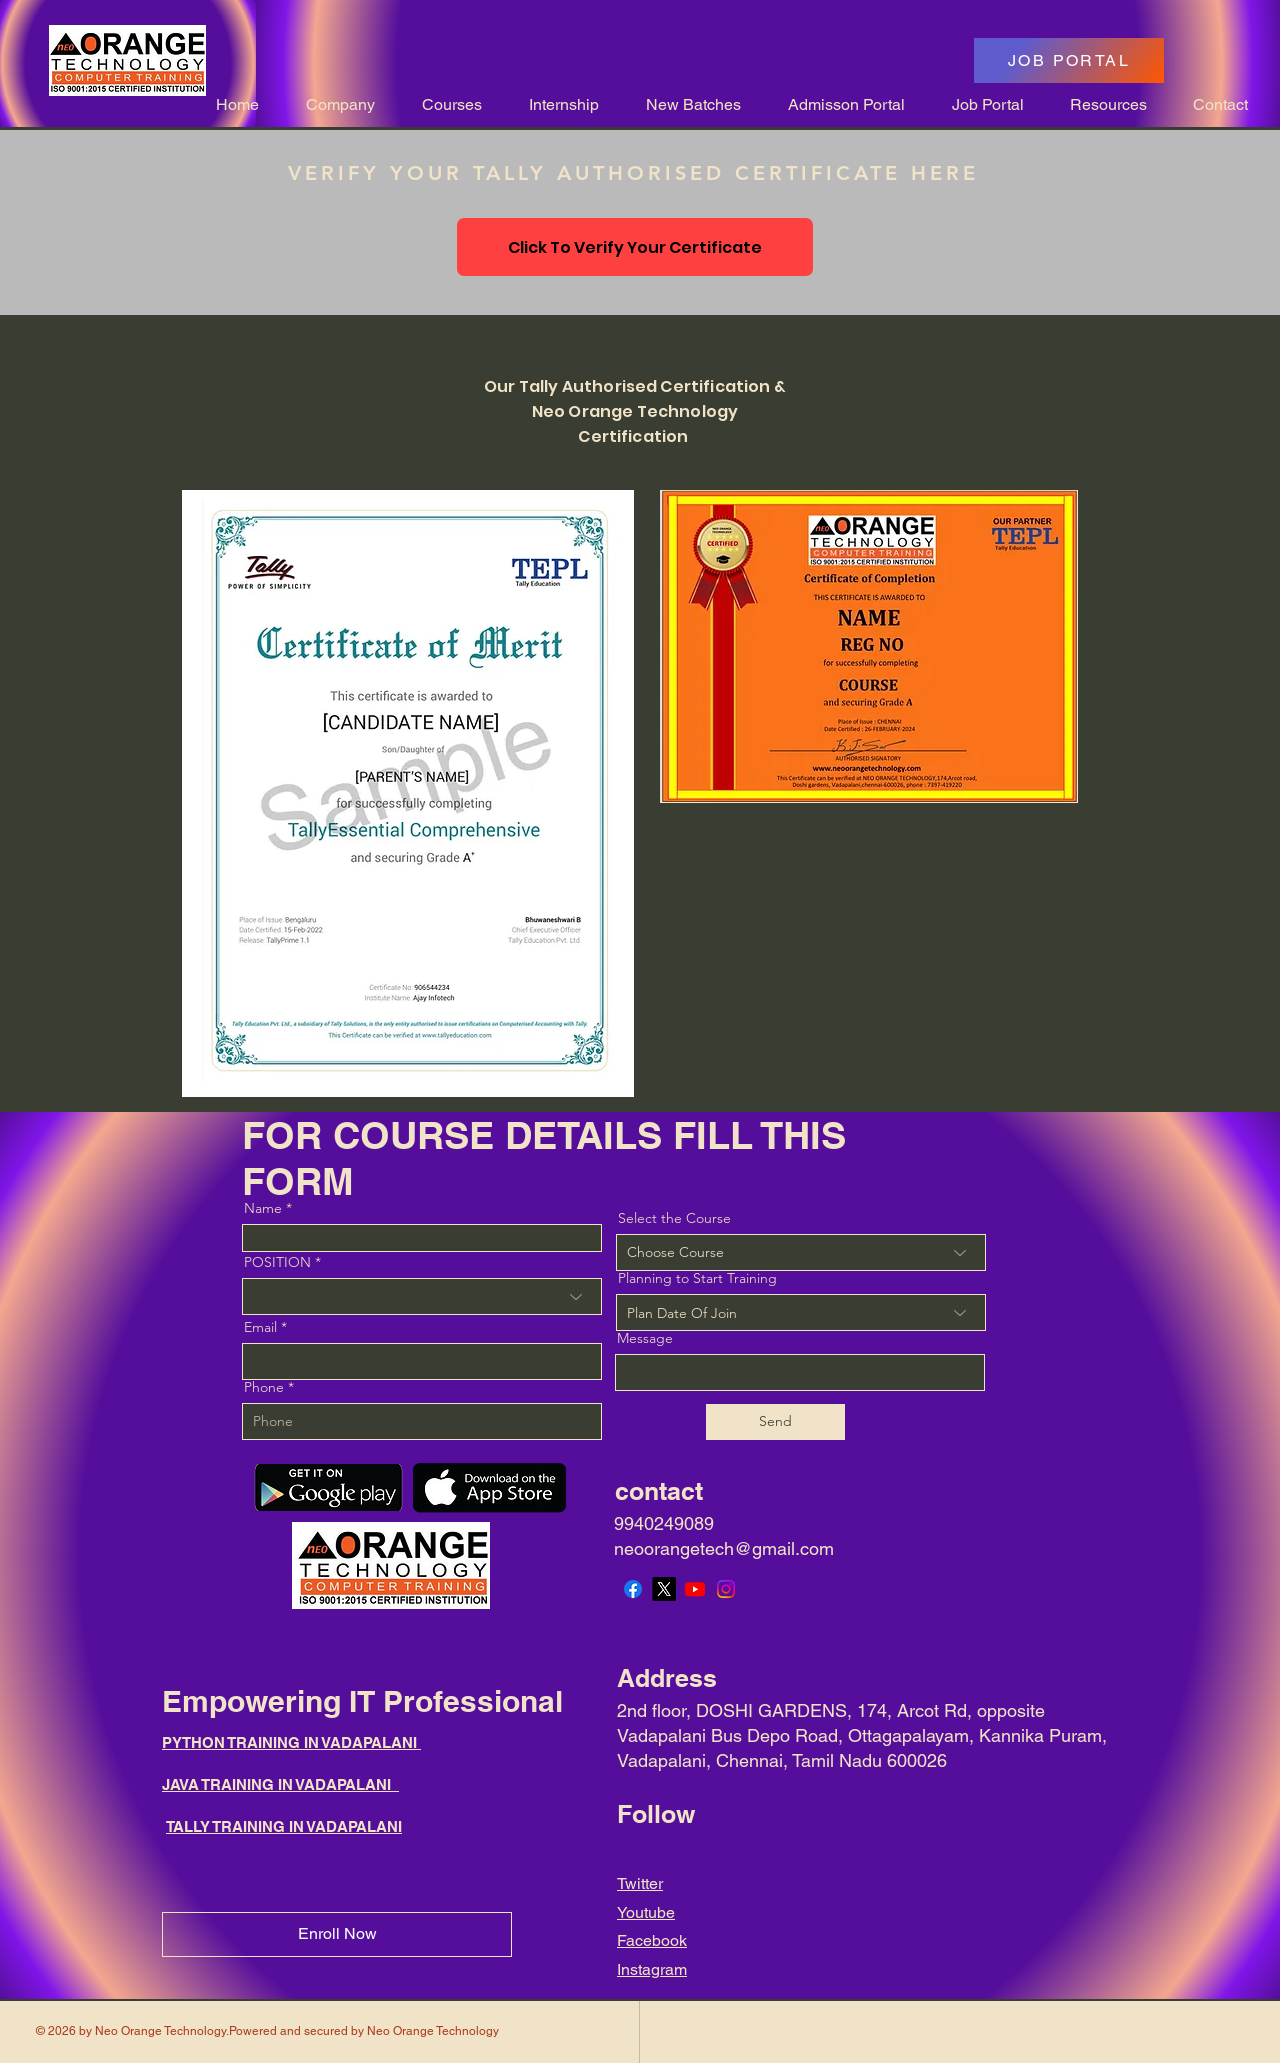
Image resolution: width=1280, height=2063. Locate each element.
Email (260, 1327)
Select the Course (674, 1218)
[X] (664, 1589)
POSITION (277, 1262)
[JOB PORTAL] (1069, 60)
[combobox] (801, 1312)
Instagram (652, 1969)
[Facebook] (633, 1589)
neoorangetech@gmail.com (724, 1548)
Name (263, 1208)
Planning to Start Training (697, 1278)
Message (645, 1338)
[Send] (775, 1422)
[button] (332, 104)
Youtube (646, 1912)
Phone (264, 1387)
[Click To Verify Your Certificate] (635, 247)
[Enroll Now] (337, 1934)
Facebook (652, 1940)
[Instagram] (726, 1589)
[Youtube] (695, 1589)
